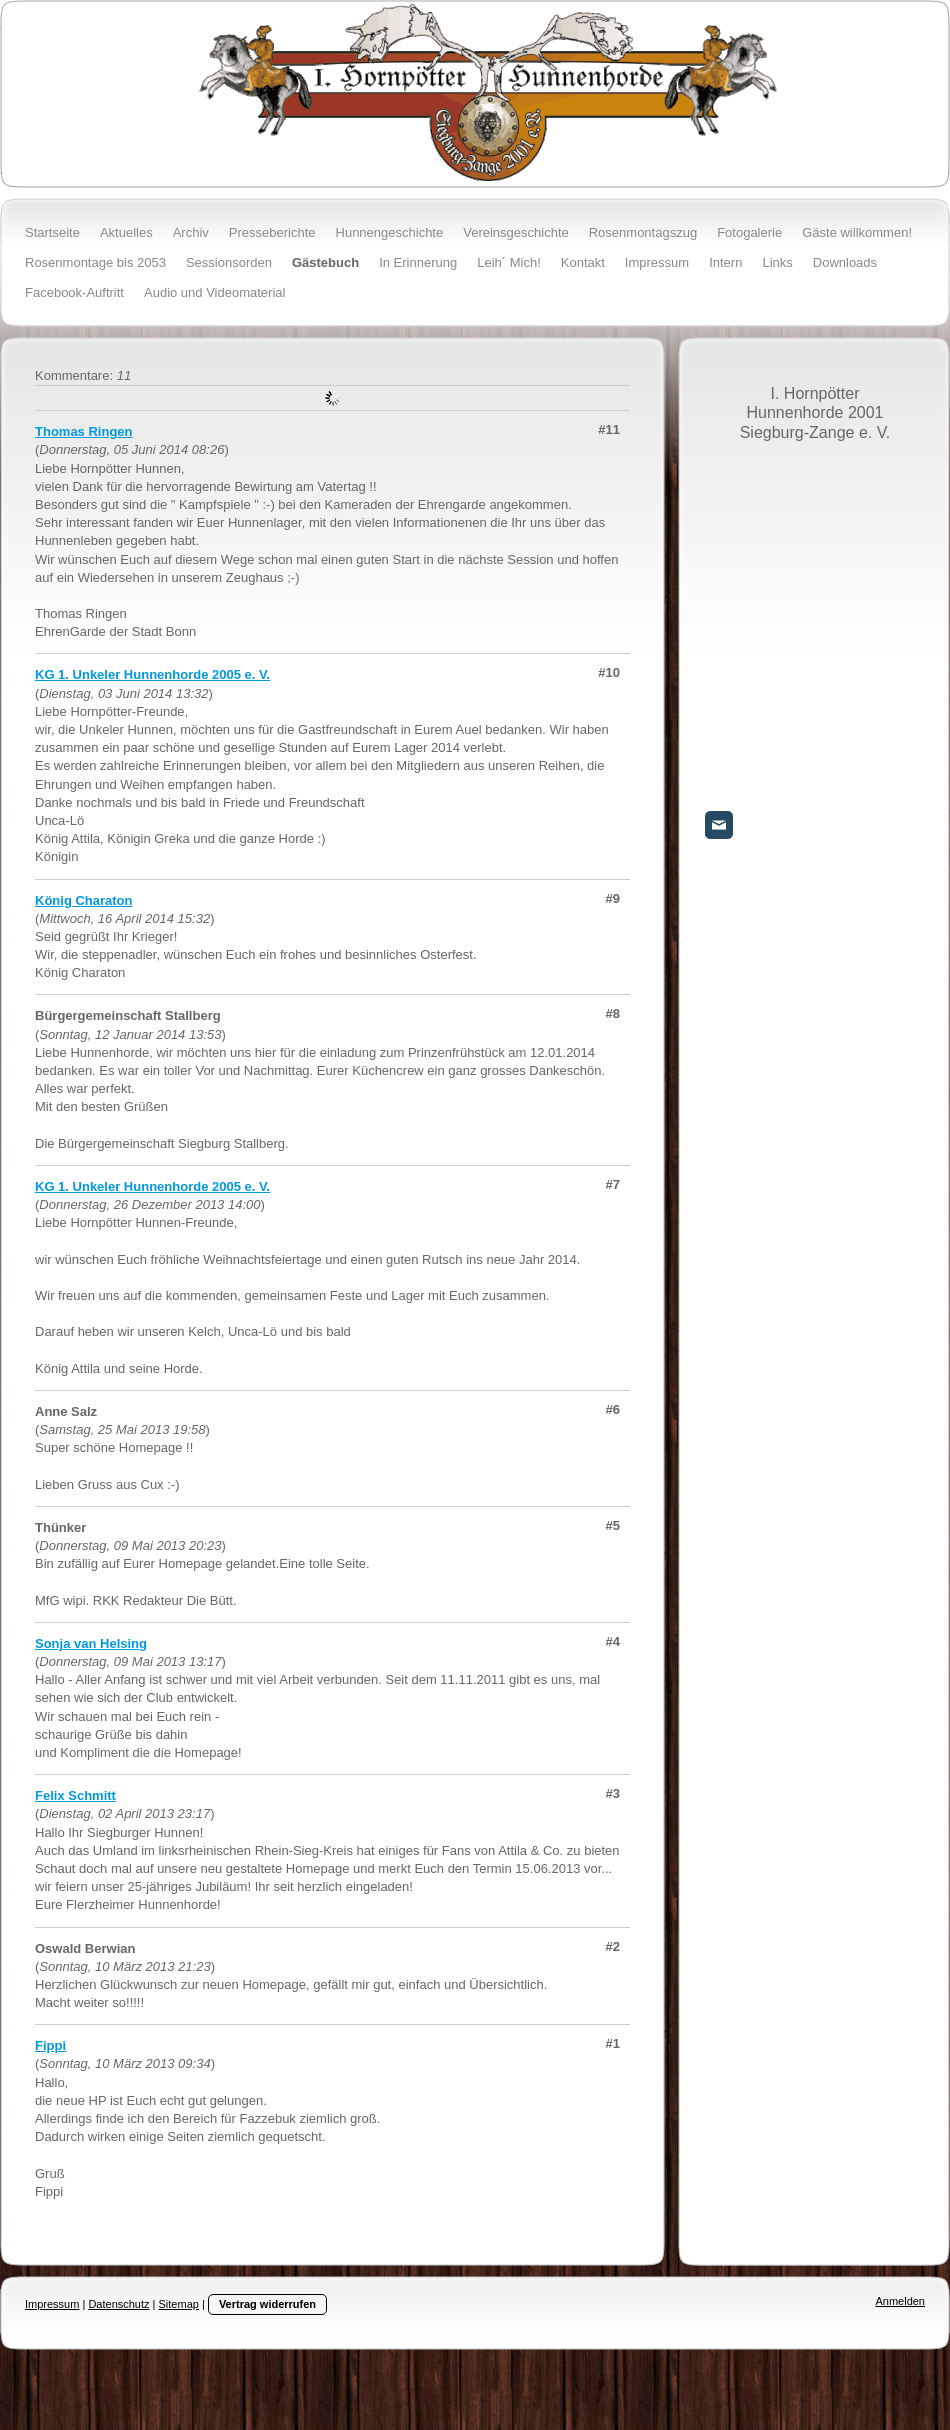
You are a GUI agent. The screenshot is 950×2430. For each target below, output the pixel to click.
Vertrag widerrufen (267, 2304)
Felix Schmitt (75, 1795)
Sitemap (179, 2304)
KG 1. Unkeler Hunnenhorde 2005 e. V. (152, 674)
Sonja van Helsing (91, 1643)
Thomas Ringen (84, 431)
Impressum (52, 2304)
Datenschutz (118, 2304)
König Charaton (84, 900)
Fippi (50, 2045)
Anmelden (900, 2301)
